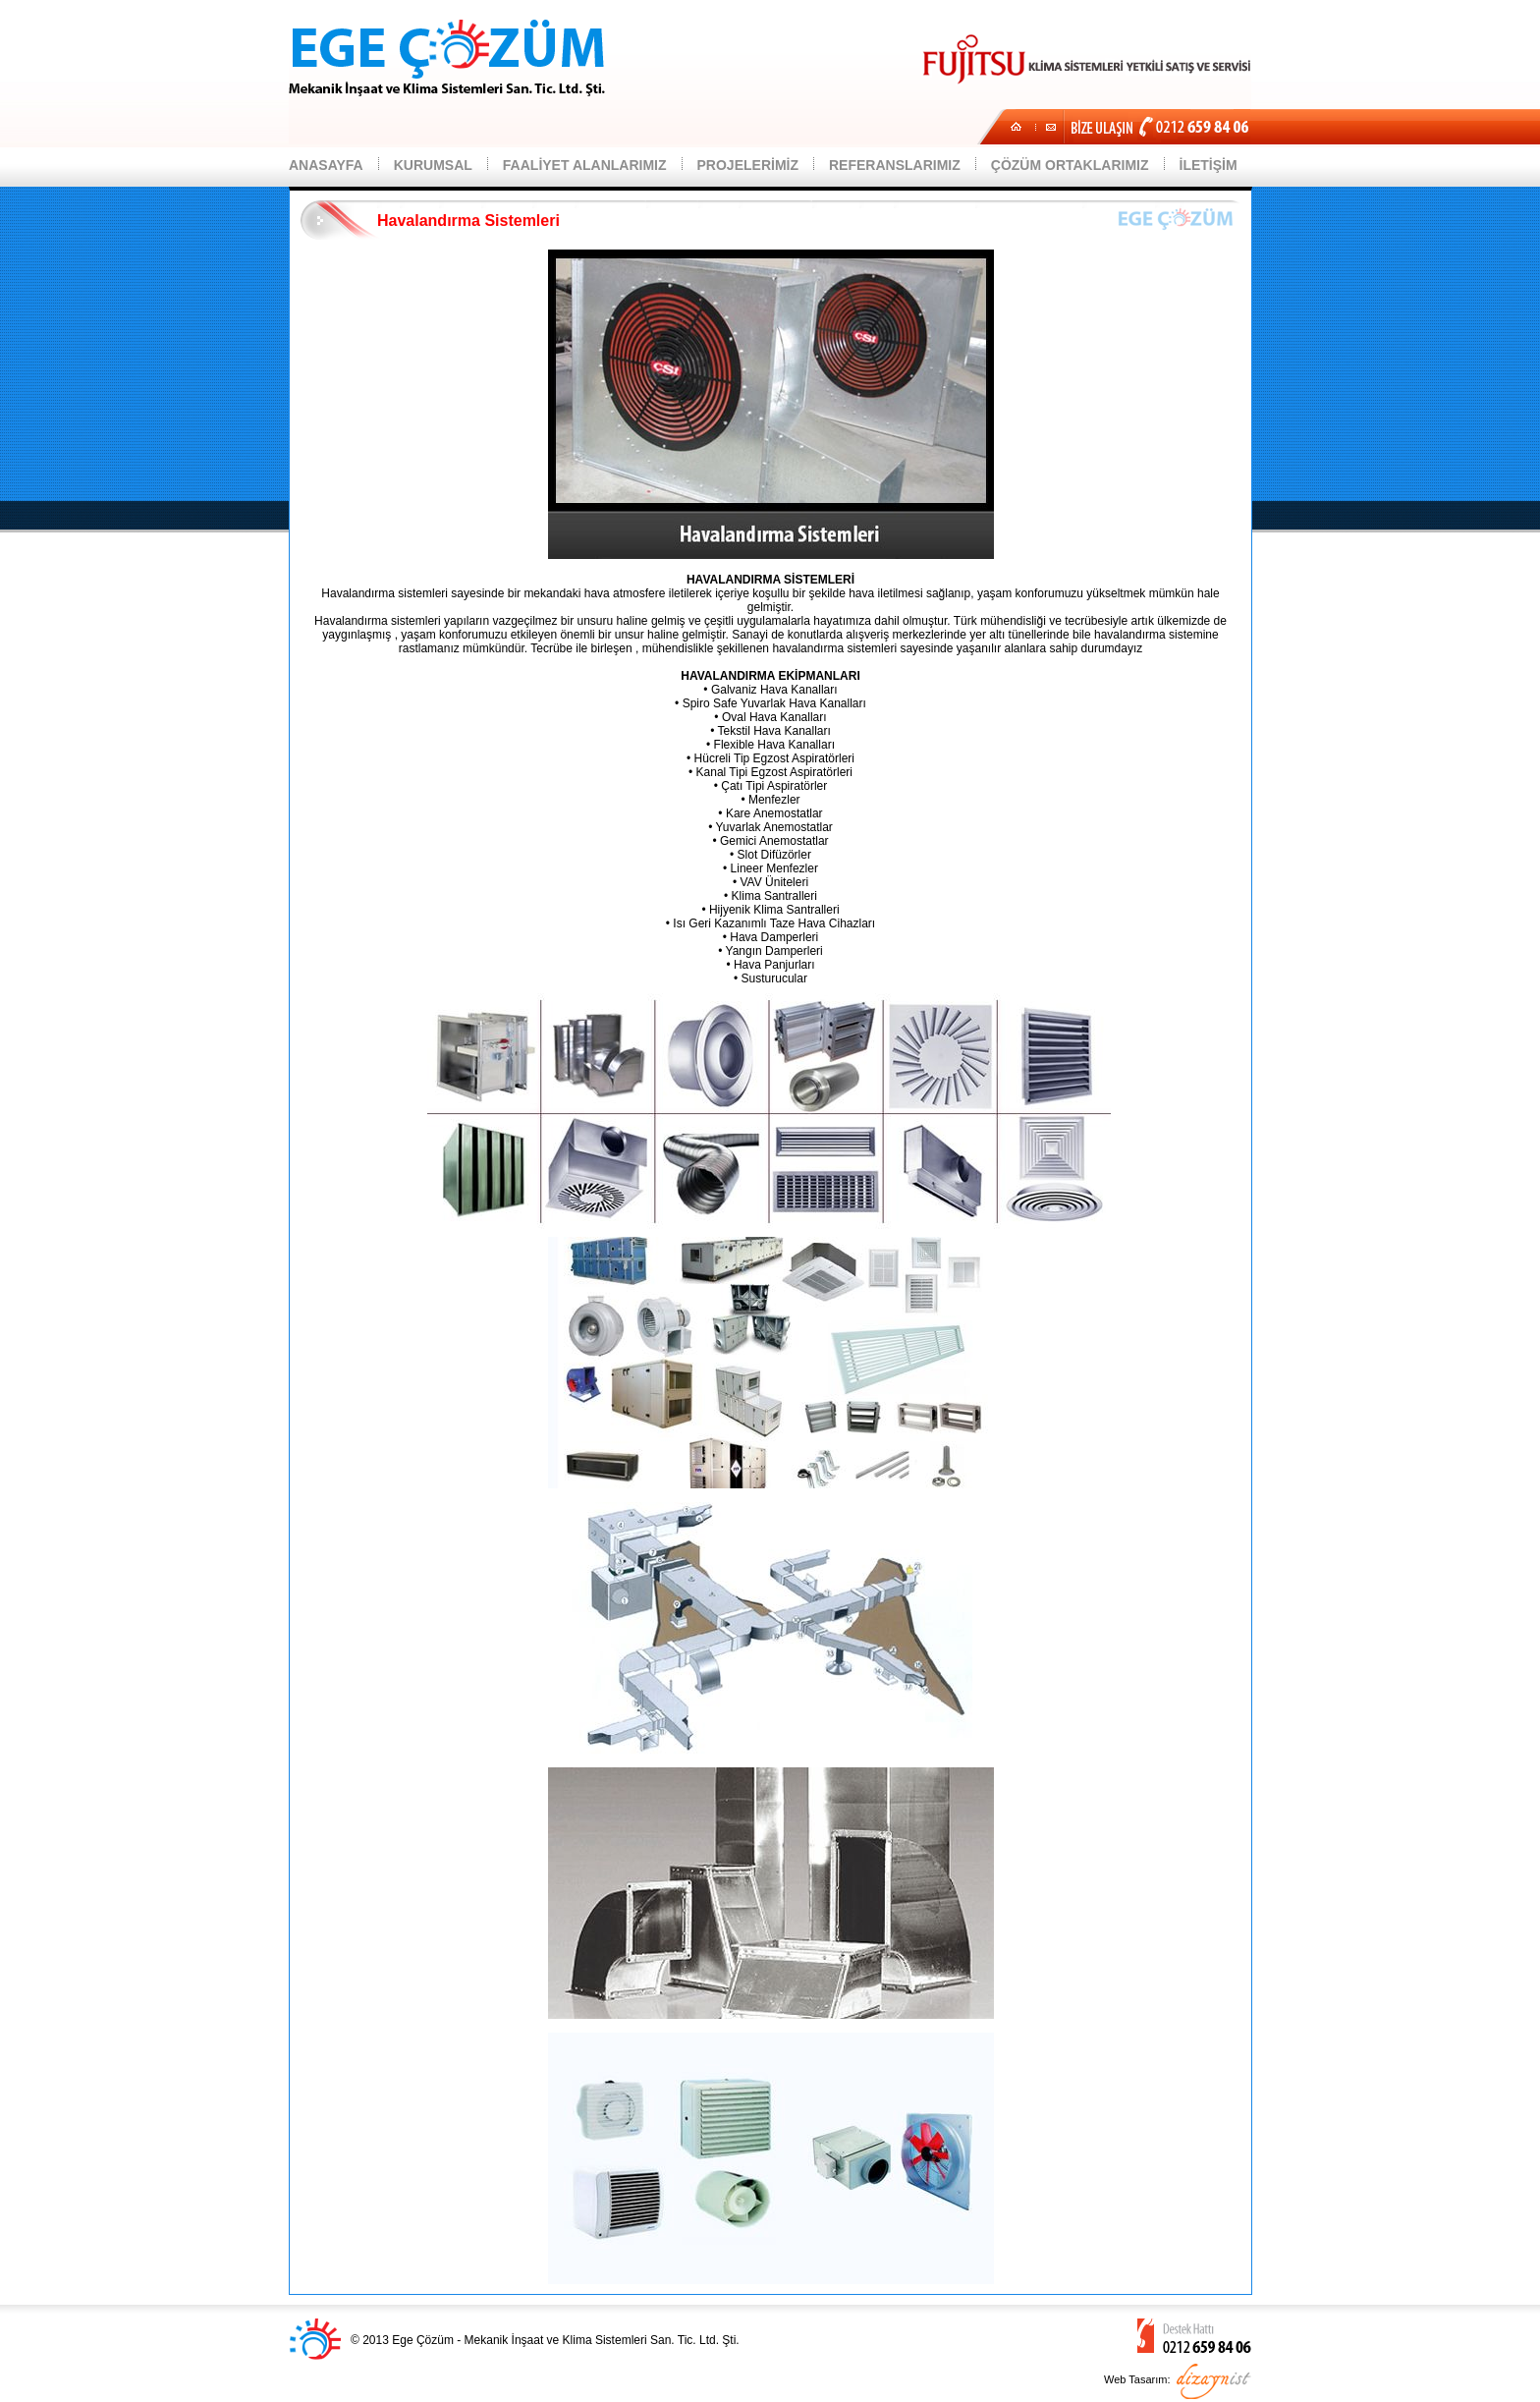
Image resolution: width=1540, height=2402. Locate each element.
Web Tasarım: (1137, 2379)
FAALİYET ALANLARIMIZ (585, 165)
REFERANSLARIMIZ (895, 165)
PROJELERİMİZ (747, 165)
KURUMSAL (433, 165)
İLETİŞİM (1209, 165)
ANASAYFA (326, 165)
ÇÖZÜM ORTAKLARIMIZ (1070, 165)
